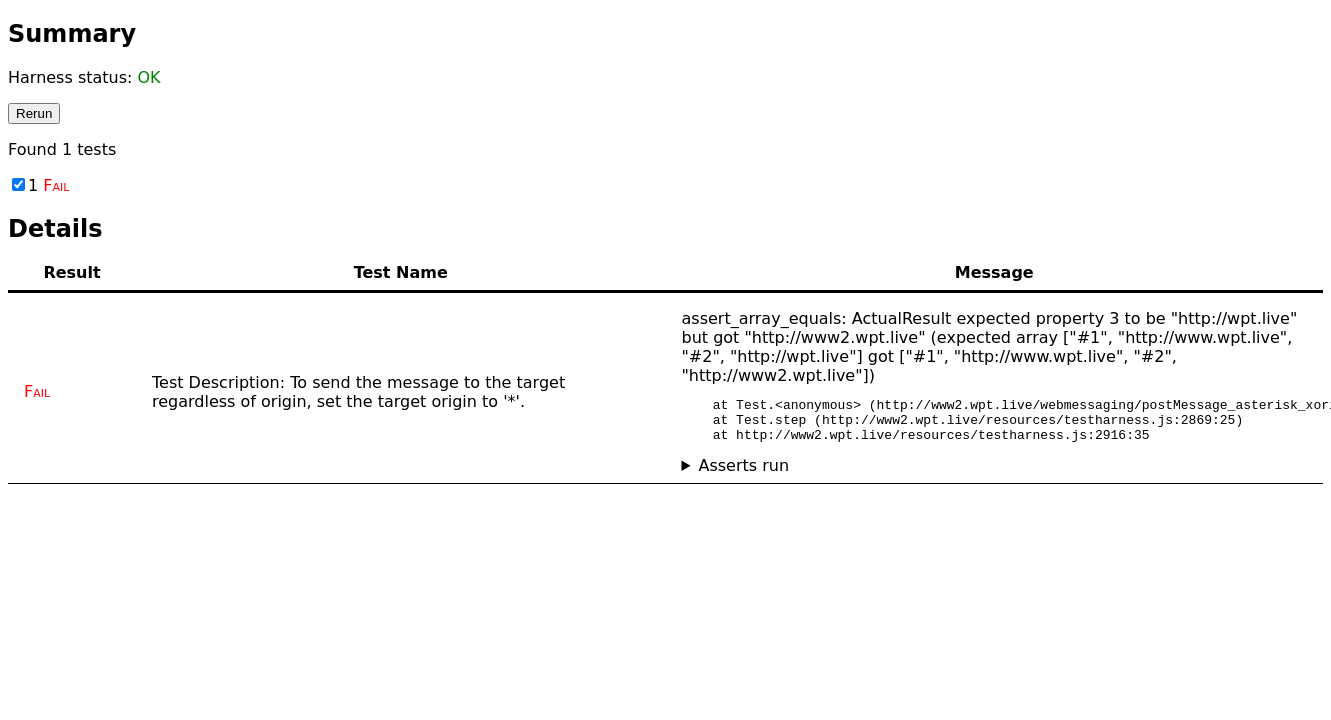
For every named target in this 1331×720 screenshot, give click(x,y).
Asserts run (743, 474)
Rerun (34, 113)
